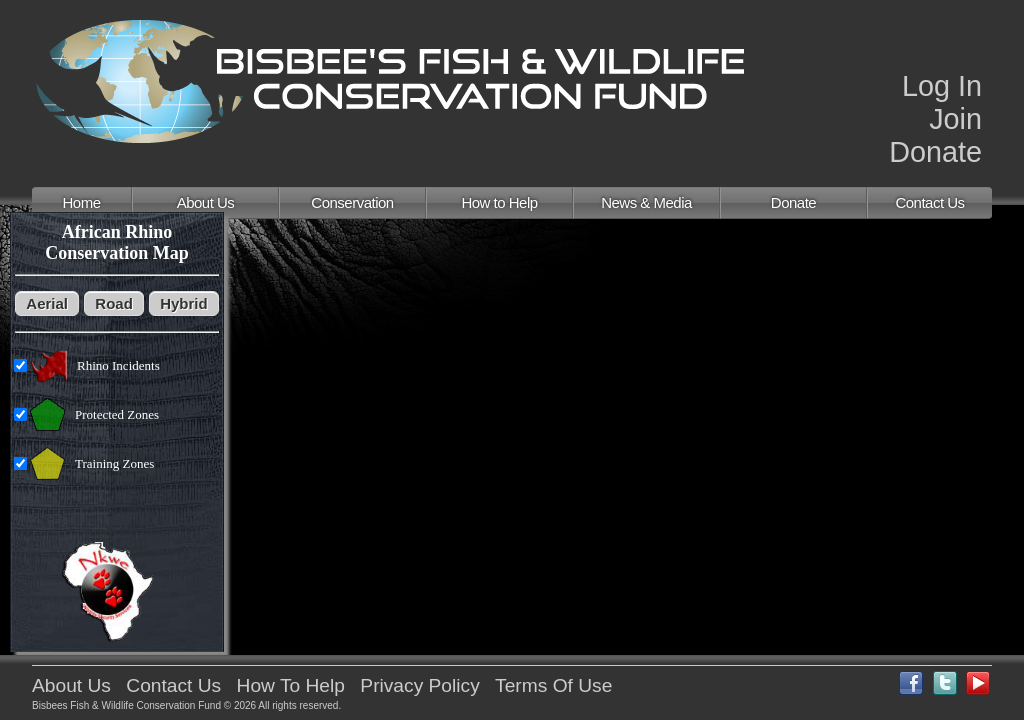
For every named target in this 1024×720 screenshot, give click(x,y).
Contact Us (929, 202)
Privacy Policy (419, 685)
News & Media (646, 202)
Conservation (352, 202)
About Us (206, 202)
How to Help (499, 202)
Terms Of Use (553, 685)
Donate (935, 152)
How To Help (291, 685)
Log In (942, 86)
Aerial (47, 303)
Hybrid (184, 303)
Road (114, 303)
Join (955, 119)
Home (81, 202)
